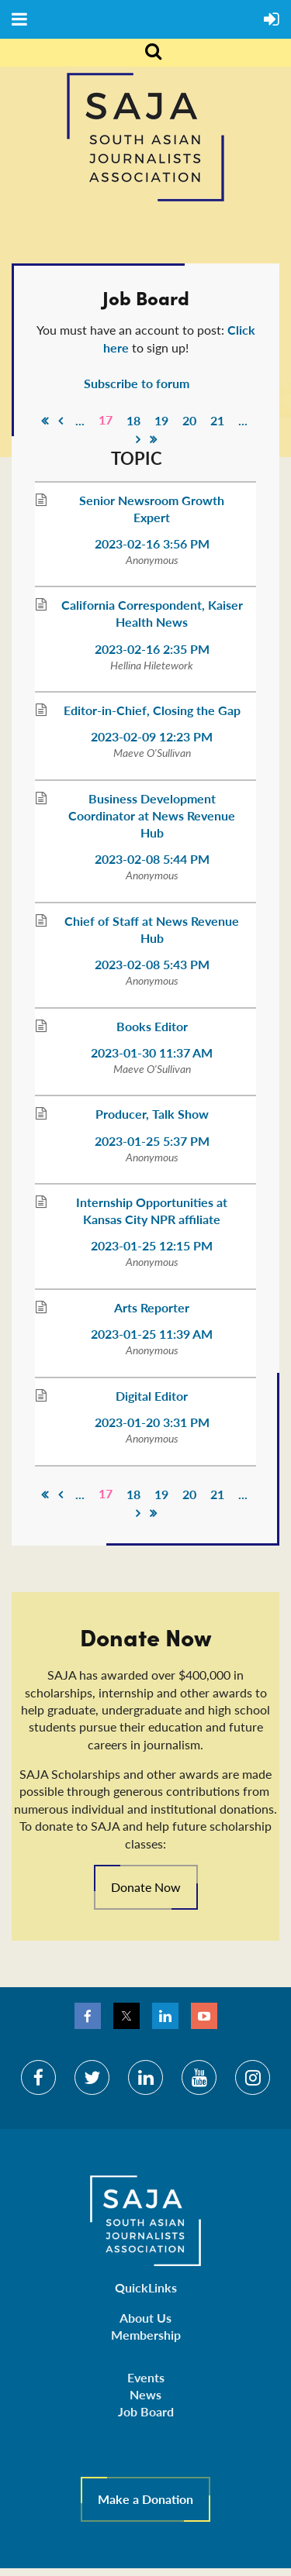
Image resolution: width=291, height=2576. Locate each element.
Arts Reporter (151, 1307)
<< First (45, 420)
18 (133, 420)
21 (217, 420)
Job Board (146, 2411)
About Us (145, 2317)
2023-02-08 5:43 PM (152, 964)
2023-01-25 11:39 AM (152, 1333)
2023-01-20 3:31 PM (152, 1422)
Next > (138, 439)
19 (161, 420)
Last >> (153, 439)
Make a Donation (145, 2499)
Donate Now (146, 1887)
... (80, 420)
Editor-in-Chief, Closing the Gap (152, 710)
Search (144, 53)
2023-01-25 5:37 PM (152, 1140)
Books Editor (152, 1026)
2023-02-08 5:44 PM (152, 858)
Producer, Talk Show (152, 1113)
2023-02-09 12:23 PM (152, 736)
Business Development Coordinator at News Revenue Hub (151, 815)
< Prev (60, 420)
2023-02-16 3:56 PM (152, 543)
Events (146, 2377)
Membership (146, 2334)
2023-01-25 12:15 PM (152, 1245)
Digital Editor (152, 1395)
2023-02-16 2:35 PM (152, 648)
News (145, 2394)
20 (189, 420)
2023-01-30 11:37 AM (152, 1052)
